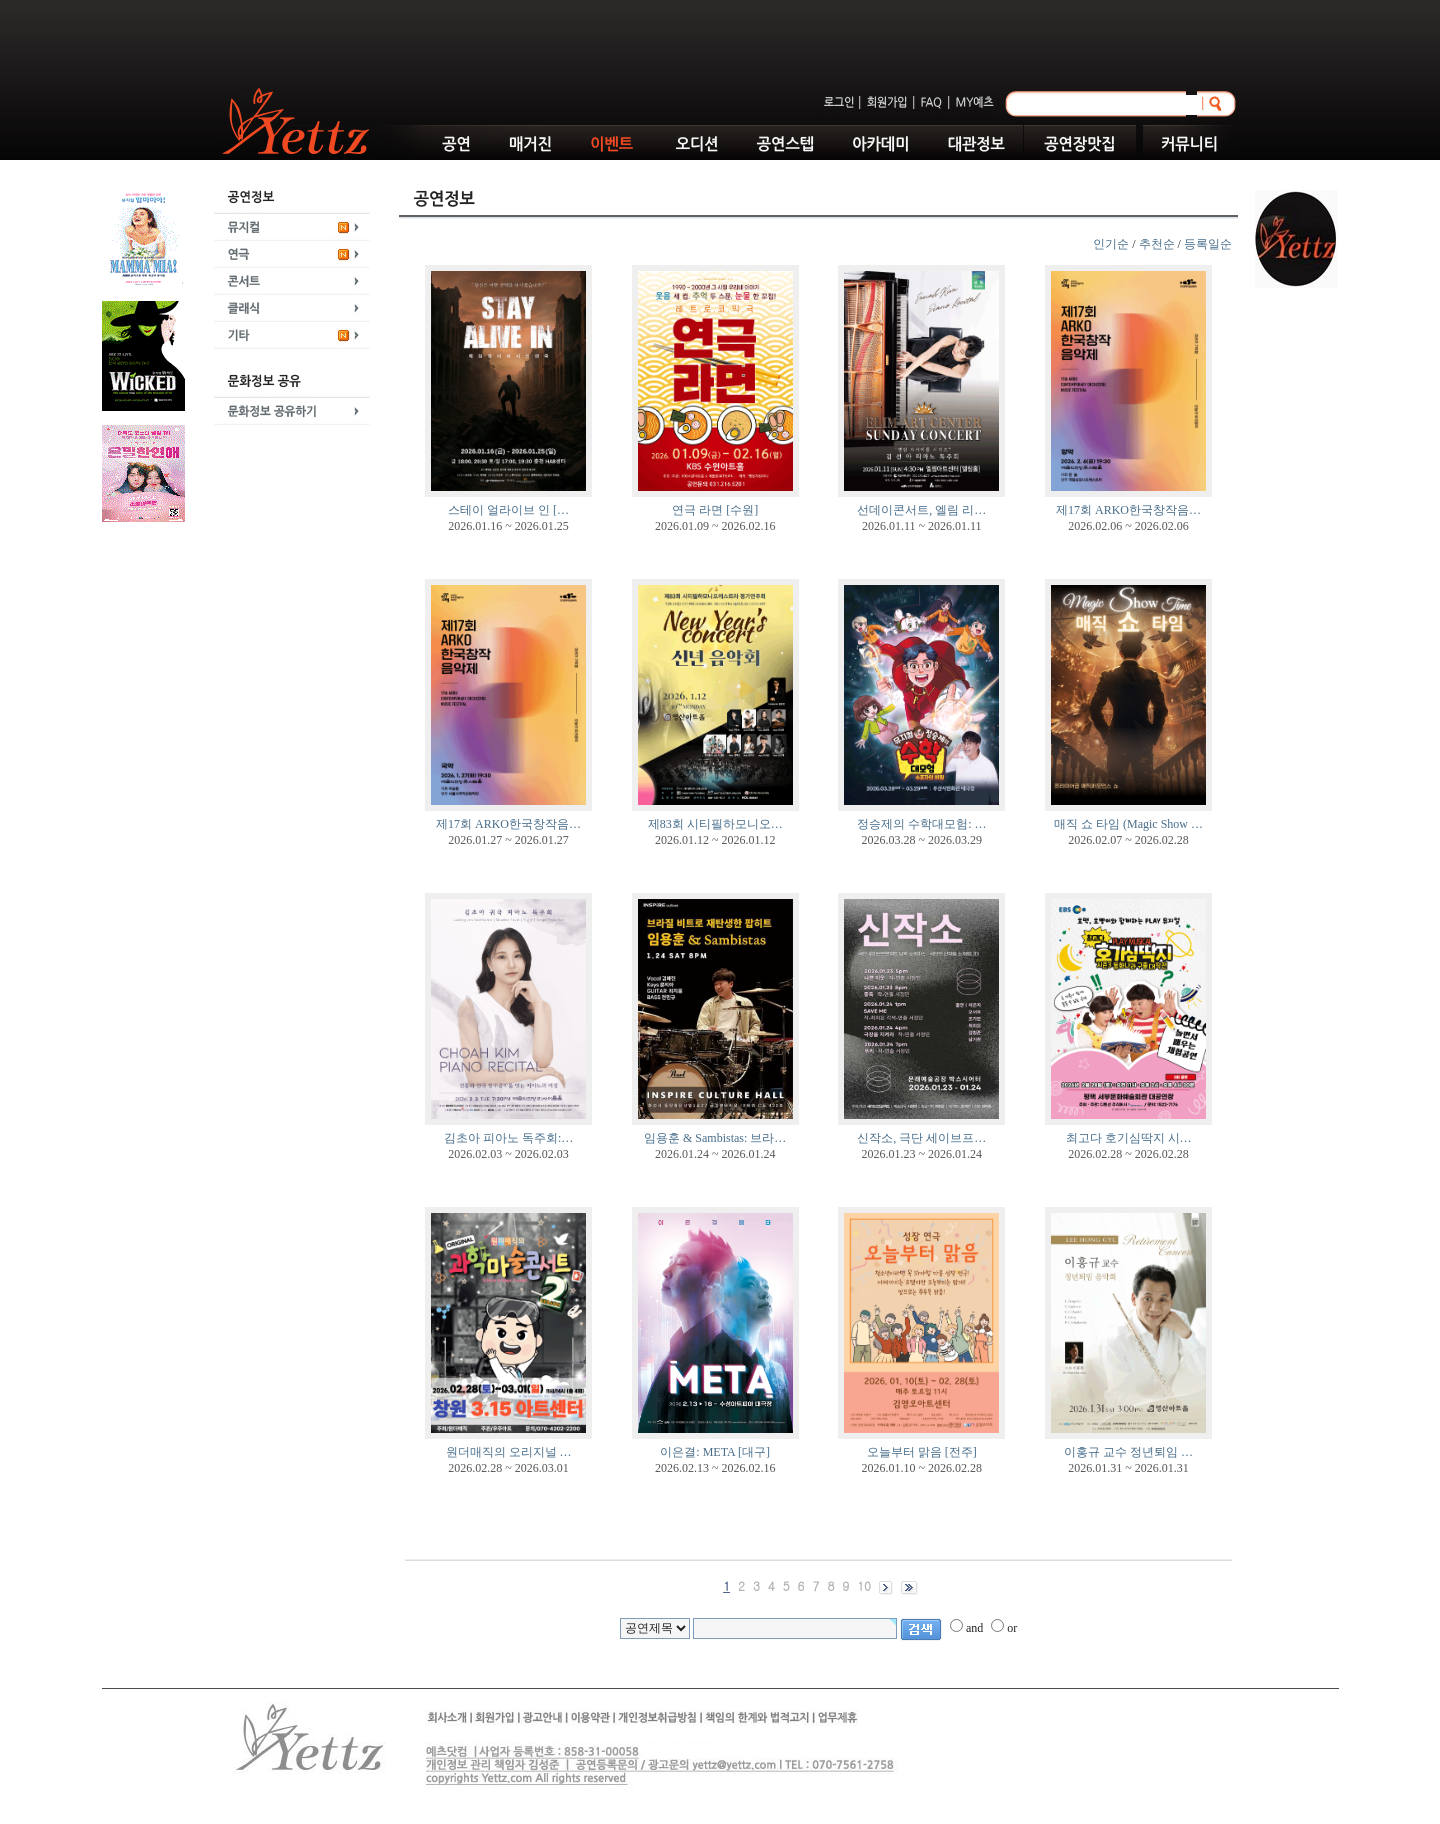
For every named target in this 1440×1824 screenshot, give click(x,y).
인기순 (1111, 244)
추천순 (1157, 244)
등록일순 (1208, 244)
